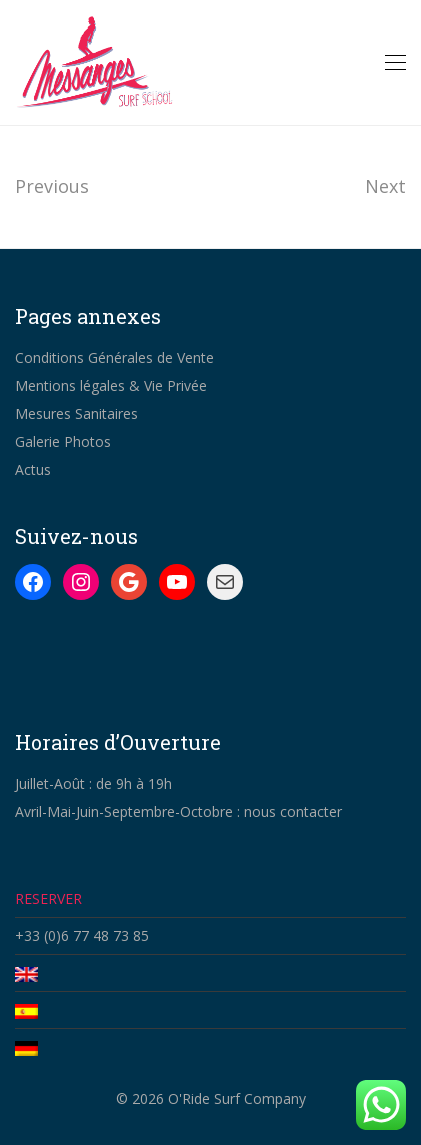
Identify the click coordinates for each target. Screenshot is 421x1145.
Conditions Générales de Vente (114, 357)
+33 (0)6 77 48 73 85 (82, 935)
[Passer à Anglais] (210, 973)
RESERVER (48, 898)
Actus (33, 469)
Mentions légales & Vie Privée (111, 385)
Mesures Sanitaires (76, 413)
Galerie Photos (63, 441)
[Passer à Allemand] (210, 1047)
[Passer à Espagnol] (210, 1010)
